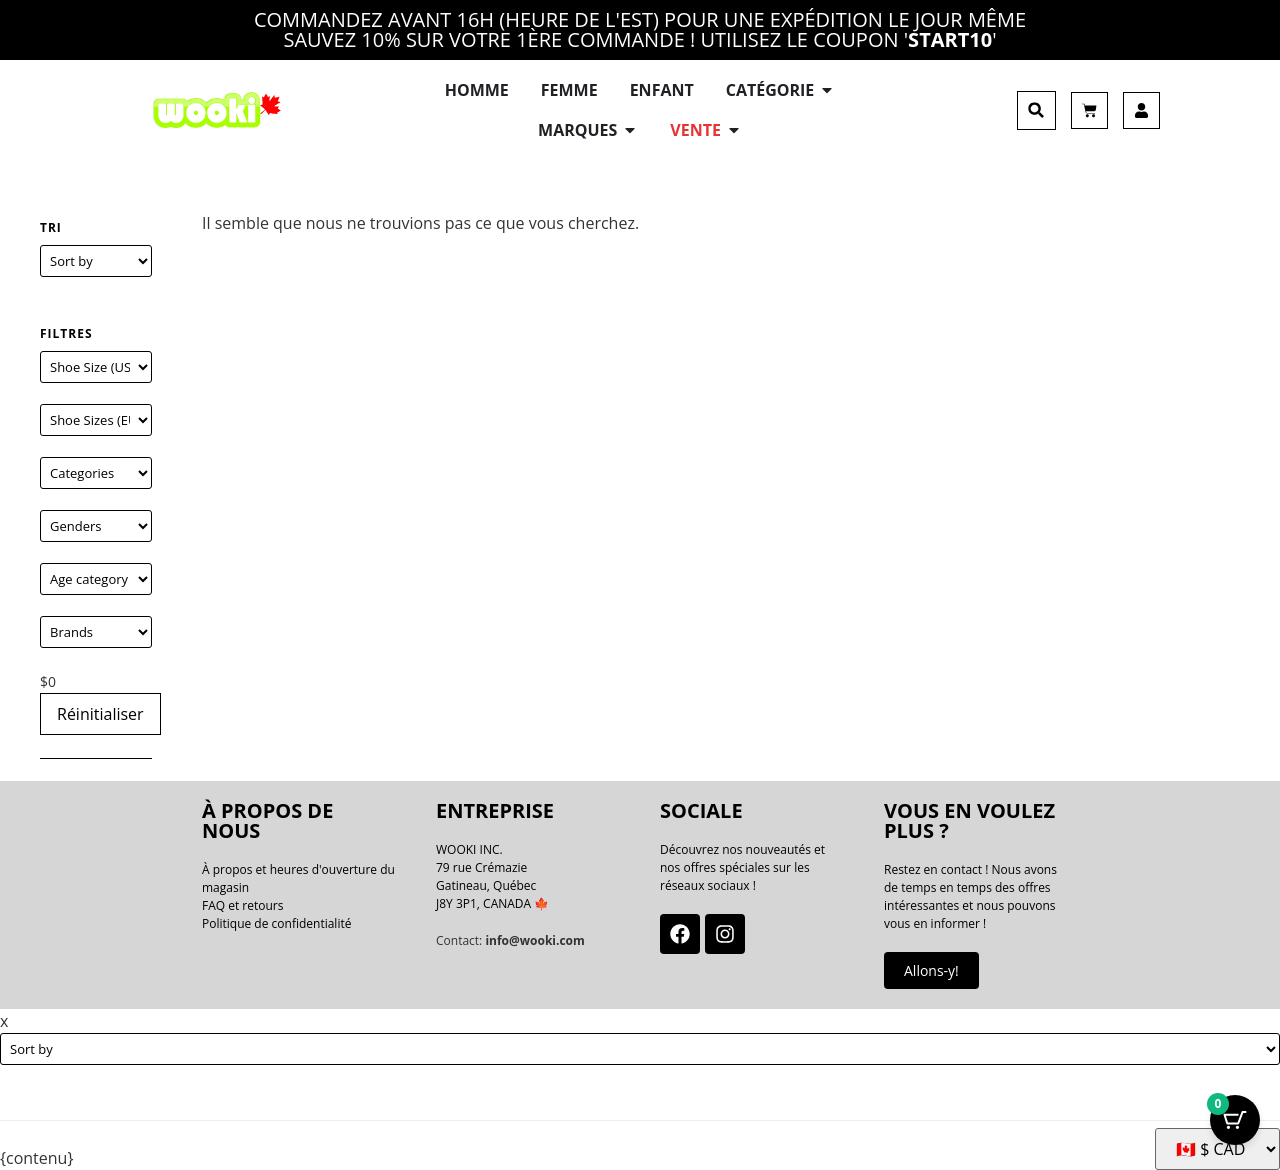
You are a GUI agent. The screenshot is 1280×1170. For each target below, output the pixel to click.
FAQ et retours (243, 905)
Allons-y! (931, 970)
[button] (1036, 110)
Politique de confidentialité (276, 923)
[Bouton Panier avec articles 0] (1235, 1120)
